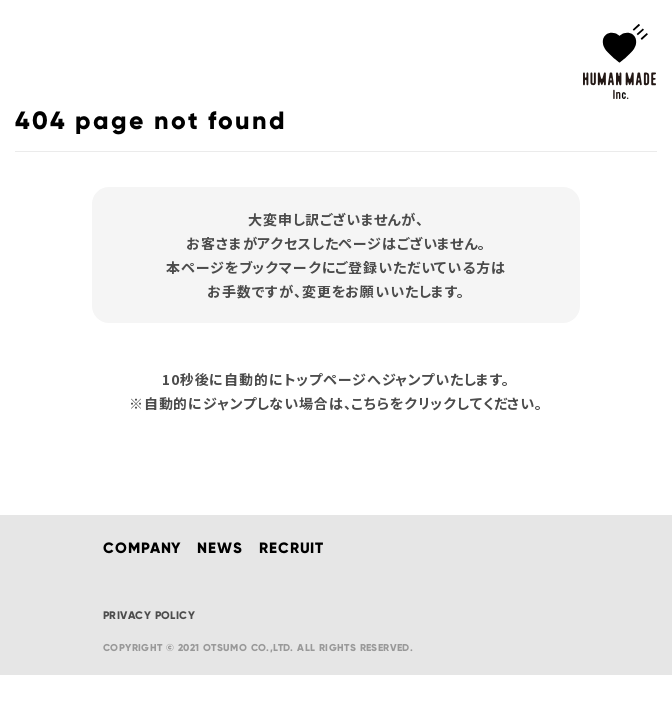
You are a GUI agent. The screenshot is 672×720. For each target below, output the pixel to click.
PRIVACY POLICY (149, 615)
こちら (370, 403)
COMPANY (142, 548)
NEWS (220, 548)
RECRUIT (291, 548)
